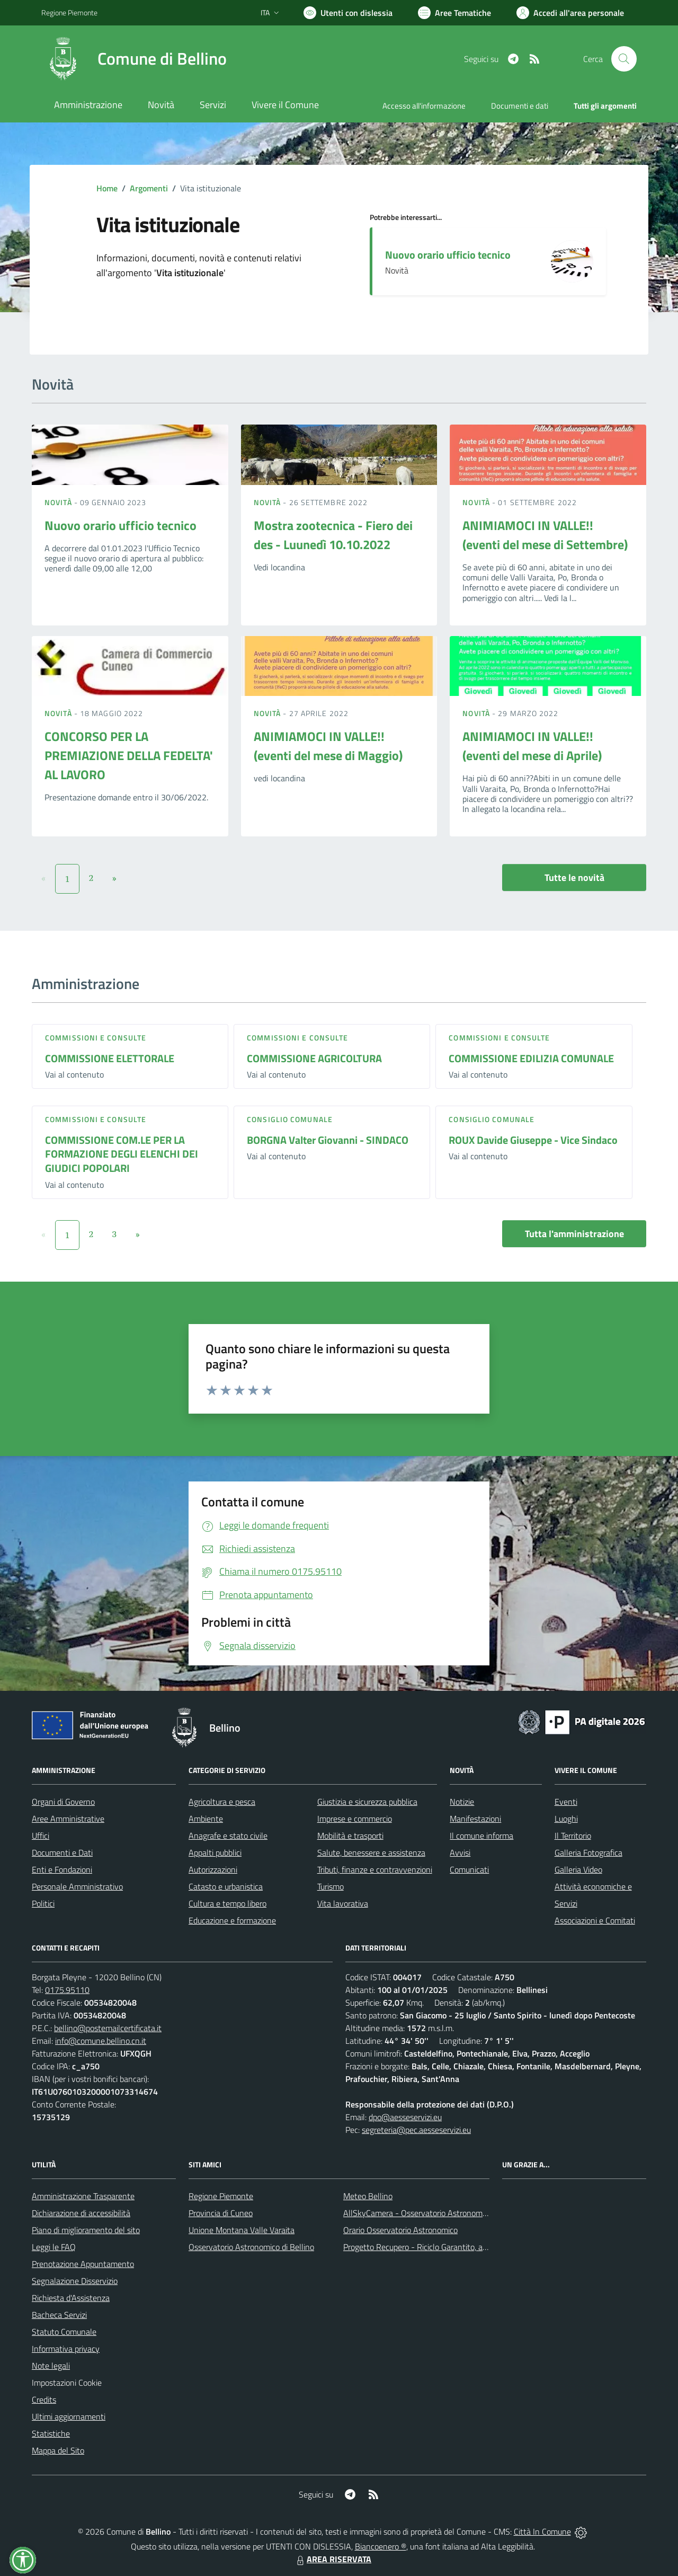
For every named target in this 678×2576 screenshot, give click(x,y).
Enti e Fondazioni (62, 1869)
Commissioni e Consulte (95, 1037)
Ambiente (206, 1818)
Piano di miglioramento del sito (86, 2230)
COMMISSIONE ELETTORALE (109, 1058)
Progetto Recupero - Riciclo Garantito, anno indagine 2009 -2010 (458, 2246)
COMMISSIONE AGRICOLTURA (314, 1058)
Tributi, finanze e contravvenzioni (374, 1869)
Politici (43, 1903)
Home (107, 188)
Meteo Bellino (367, 2196)
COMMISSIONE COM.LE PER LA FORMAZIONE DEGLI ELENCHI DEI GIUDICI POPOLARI (121, 1154)
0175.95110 (67, 1989)
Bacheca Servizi (59, 2314)
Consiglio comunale (290, 1119)
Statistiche (51, 2433)
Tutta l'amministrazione (574, 1234)
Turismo (330, 1886)
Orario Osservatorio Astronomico (400, 2230)
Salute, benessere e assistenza (371, 1852)
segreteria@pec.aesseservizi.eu (416, 2129)
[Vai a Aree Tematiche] (454, 12)
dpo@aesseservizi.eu (405, 2117)
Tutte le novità (574, 877)
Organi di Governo (63, 1801)
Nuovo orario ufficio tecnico (448, 254)
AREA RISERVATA (332, 2559)
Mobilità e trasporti (350, 1835)
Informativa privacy (66, 2348)
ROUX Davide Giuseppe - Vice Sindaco (533, 1140)
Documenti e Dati (62, 1852)
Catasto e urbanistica (226, 1886)
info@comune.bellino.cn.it (100, 2040)
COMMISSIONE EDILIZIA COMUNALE (531, 1058)
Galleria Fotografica (588, 1852)
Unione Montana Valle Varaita (242, 2230)
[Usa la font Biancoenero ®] (348, 12)
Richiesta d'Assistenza (71, 2297)
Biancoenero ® (380, 2546)
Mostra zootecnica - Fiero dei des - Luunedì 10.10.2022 (333, 535)
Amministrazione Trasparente (83, 2196)
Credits (44, 2399)
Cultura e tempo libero (227, 1903)
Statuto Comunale (64, 2331)
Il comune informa (481, 1835)
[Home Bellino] (134, 59)
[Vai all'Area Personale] (570, 12)
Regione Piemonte (221, 2196)
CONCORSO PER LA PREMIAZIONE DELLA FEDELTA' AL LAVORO (128, 755)
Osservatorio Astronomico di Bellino (251, 2246)
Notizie (462, 1801)
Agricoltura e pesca (222, 1801)
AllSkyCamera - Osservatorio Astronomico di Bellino (435, 2213)
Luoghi (566, 1818)
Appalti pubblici (215, 1852)
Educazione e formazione (232, 1920)
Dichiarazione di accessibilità (81, 2213)
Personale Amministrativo (77, 1886)
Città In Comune (542, 2531)
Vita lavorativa (342, 1903)
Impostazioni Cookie (67, 2382)
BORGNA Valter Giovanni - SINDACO (327, 1140)
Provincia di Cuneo (221, 2213)
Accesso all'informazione (424, 106)
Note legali (51, 2365)
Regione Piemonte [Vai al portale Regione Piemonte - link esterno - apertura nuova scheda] (69, 12)
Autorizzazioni (213, 1869)
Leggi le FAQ (54, 2246)
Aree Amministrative (68, 1818)
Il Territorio (573, 1835)
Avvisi (460, 1852)
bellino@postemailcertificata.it (108, 2028)
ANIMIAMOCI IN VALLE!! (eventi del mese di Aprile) (532, 746)
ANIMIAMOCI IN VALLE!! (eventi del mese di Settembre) (545, 535)
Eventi (566, 1801)
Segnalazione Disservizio (75, 2280)
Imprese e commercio (354, 1818)
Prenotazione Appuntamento (83, 2263)
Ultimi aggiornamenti (68, 2416)
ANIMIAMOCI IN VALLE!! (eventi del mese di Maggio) (328, 746)
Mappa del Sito (58, 2450)
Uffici (40, 1835)
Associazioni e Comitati (595, 1920)
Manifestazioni (475, 1818)
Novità (59, 502)
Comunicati (469, 1869)
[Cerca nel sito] (624, 59)
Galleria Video (578, 1869)
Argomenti (149, 188)
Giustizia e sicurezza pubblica (367, 1801)
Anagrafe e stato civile (228, 1835)
